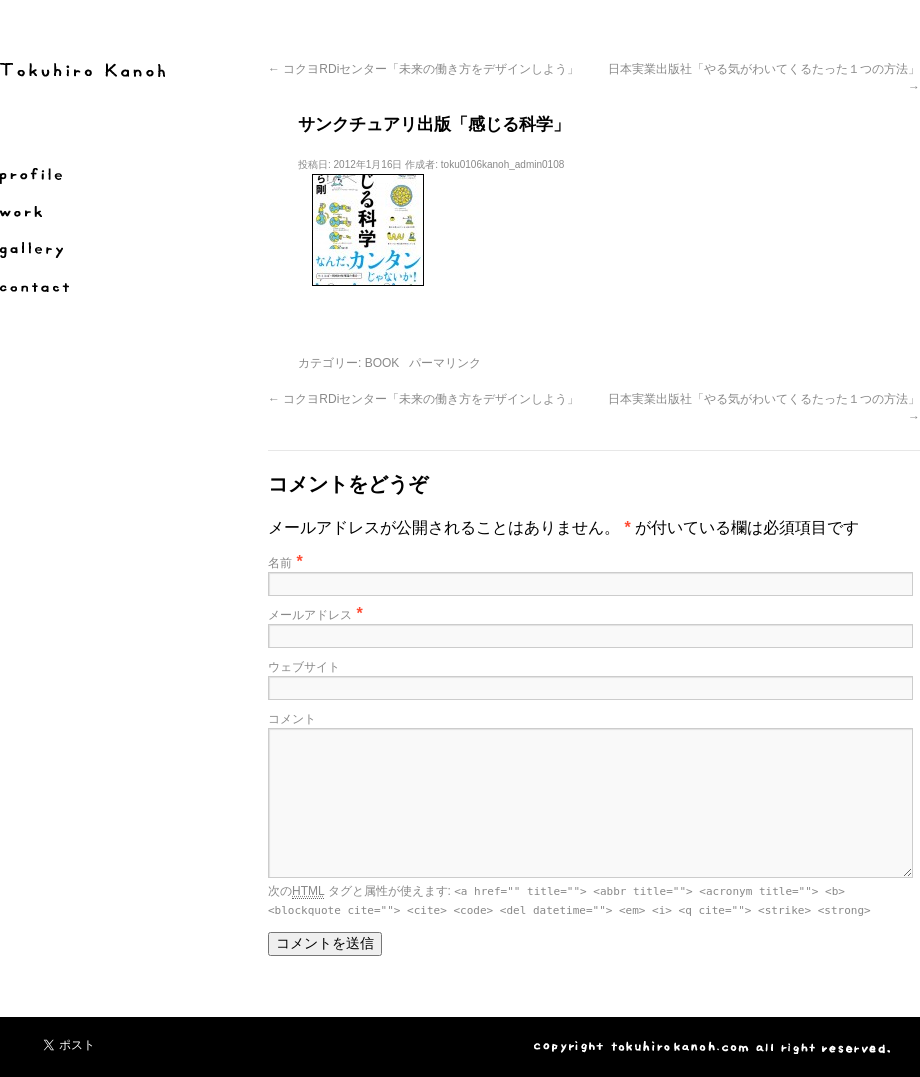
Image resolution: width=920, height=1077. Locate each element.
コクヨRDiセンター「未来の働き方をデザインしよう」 (423, 69)
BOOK (382, 363)
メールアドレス (310, 615)
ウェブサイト (304, 667)
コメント (292, 719)
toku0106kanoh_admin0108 (502, 164)
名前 (280, 563)
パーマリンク (445, 363)
